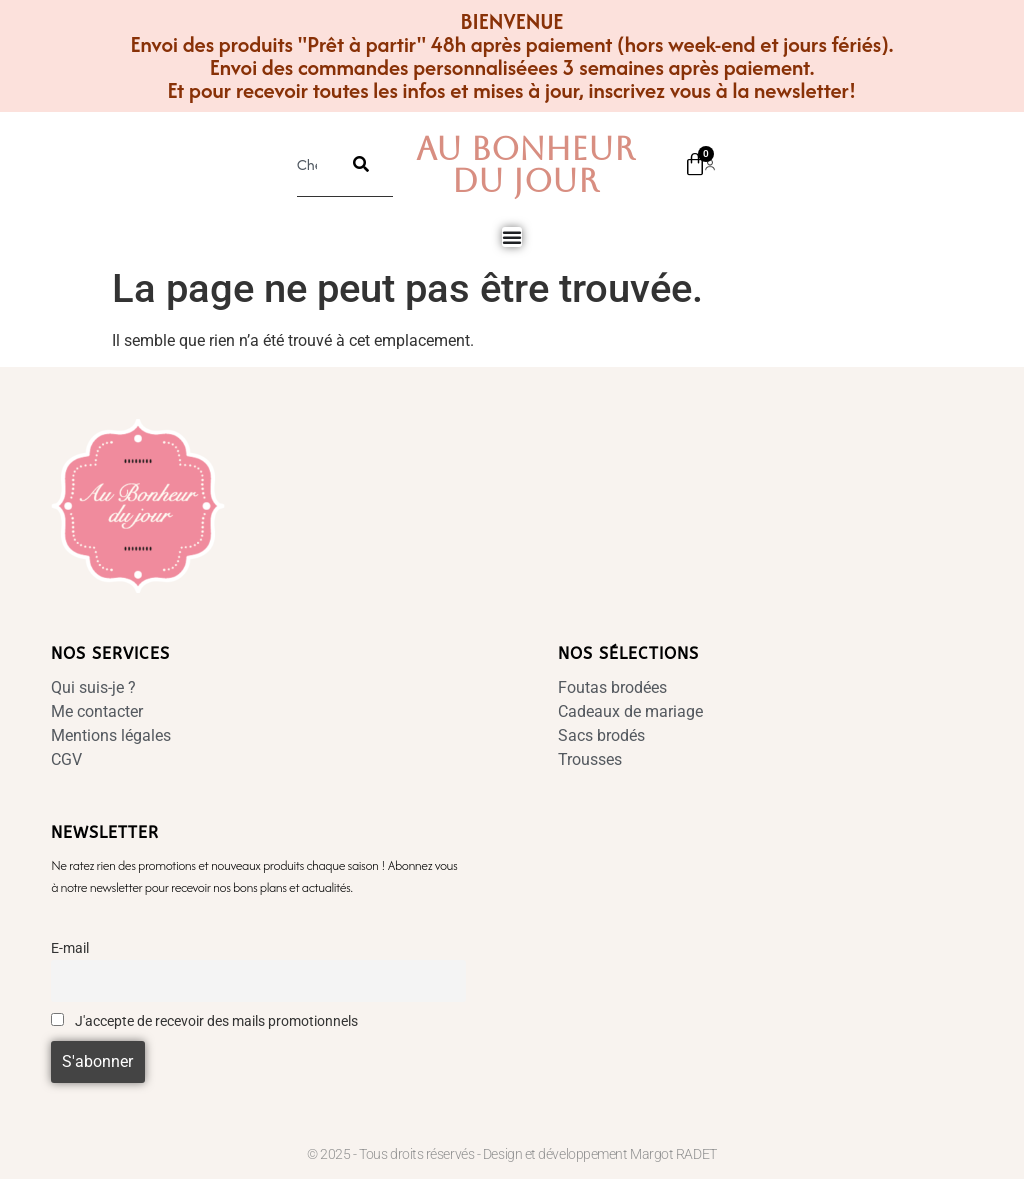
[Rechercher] (361, 164)
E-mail (70, 948)
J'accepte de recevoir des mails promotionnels (204, 1021)
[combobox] (313, 164)
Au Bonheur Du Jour (525, 164)
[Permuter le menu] (512, 237)
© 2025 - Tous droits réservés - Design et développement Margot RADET (511, 1154)
